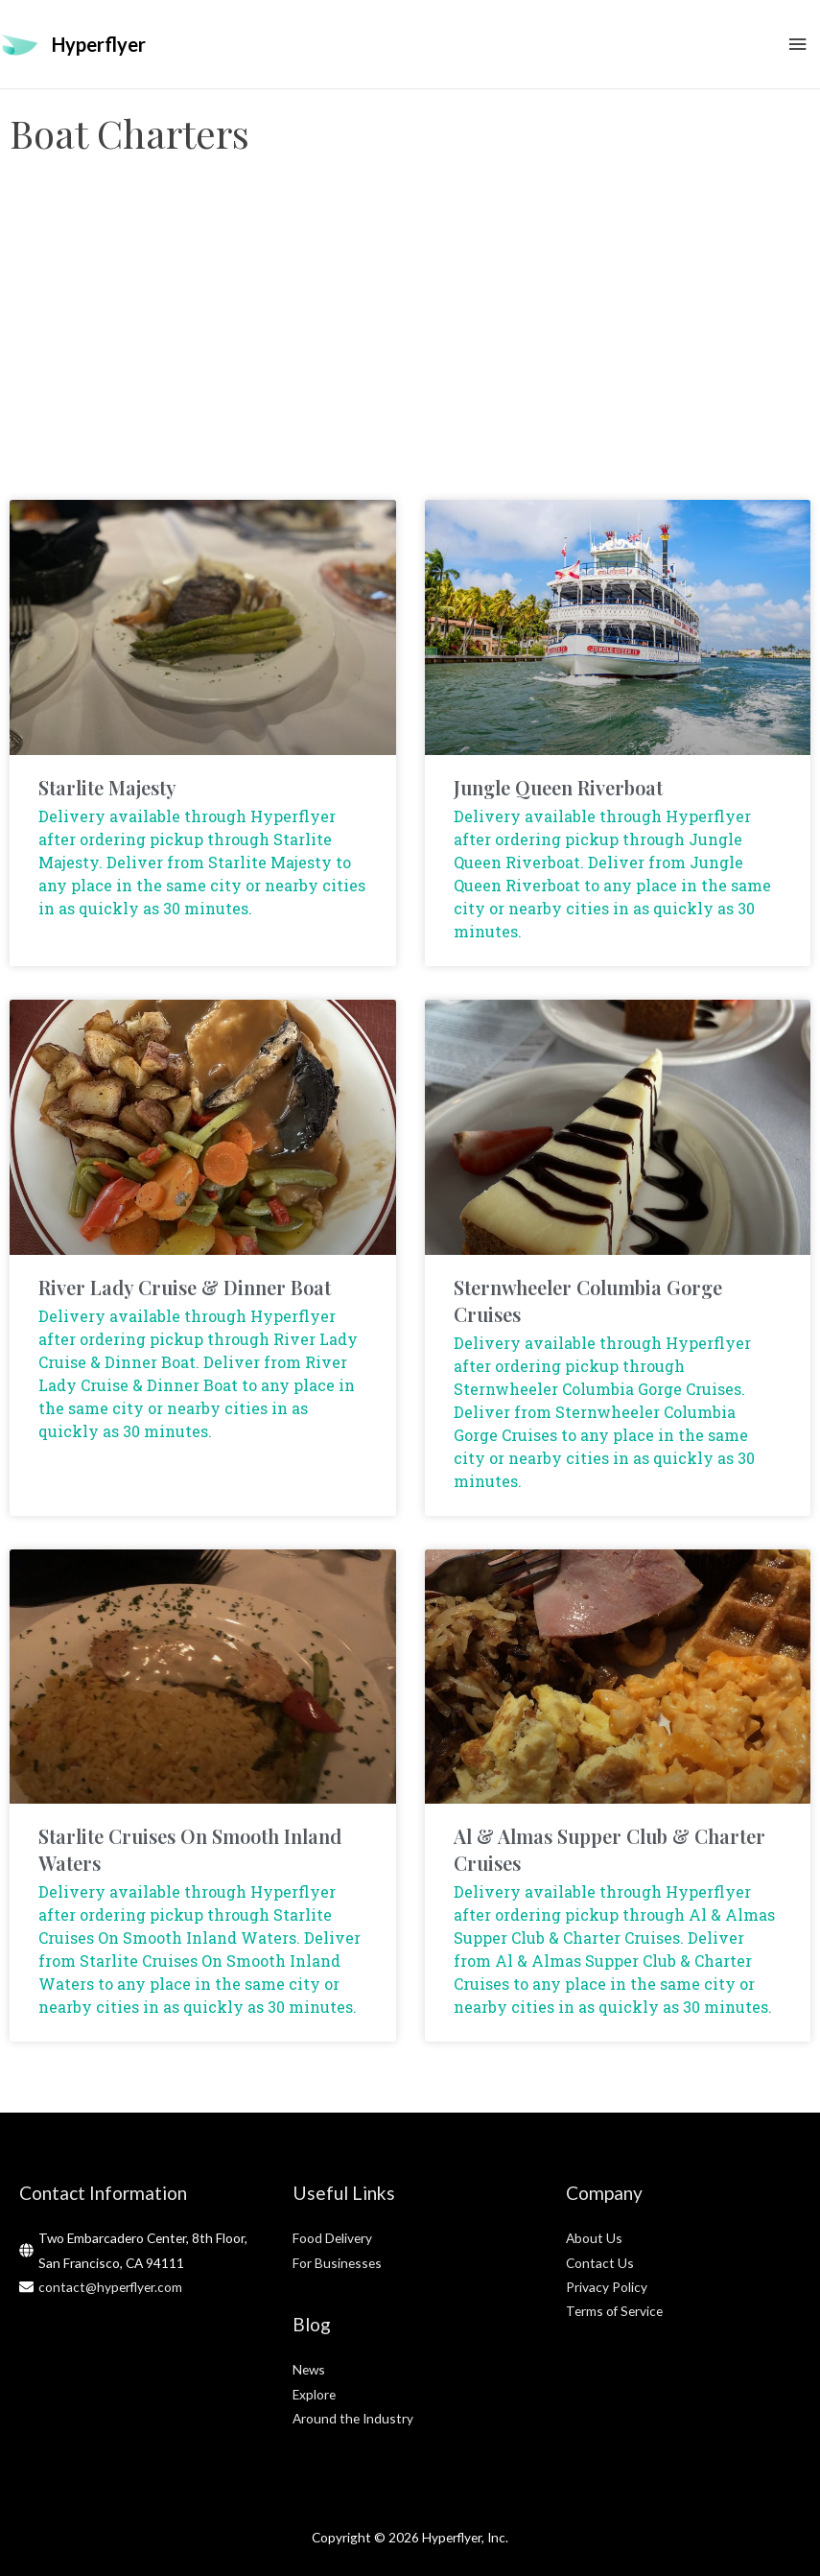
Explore (314, 2394)
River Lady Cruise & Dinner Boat (184, 1287)
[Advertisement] (410, 346)
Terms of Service (614, 2311)
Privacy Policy (606, 2287)
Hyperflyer (99, 44)
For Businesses (337, 2263)
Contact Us (600, 2263)
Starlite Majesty (107, 787)
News (309, 2369)
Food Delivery (332, 2238)
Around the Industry (353, 2418)
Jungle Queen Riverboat (558, 787)
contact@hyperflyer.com (110, 2287)
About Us (594, 2238)
